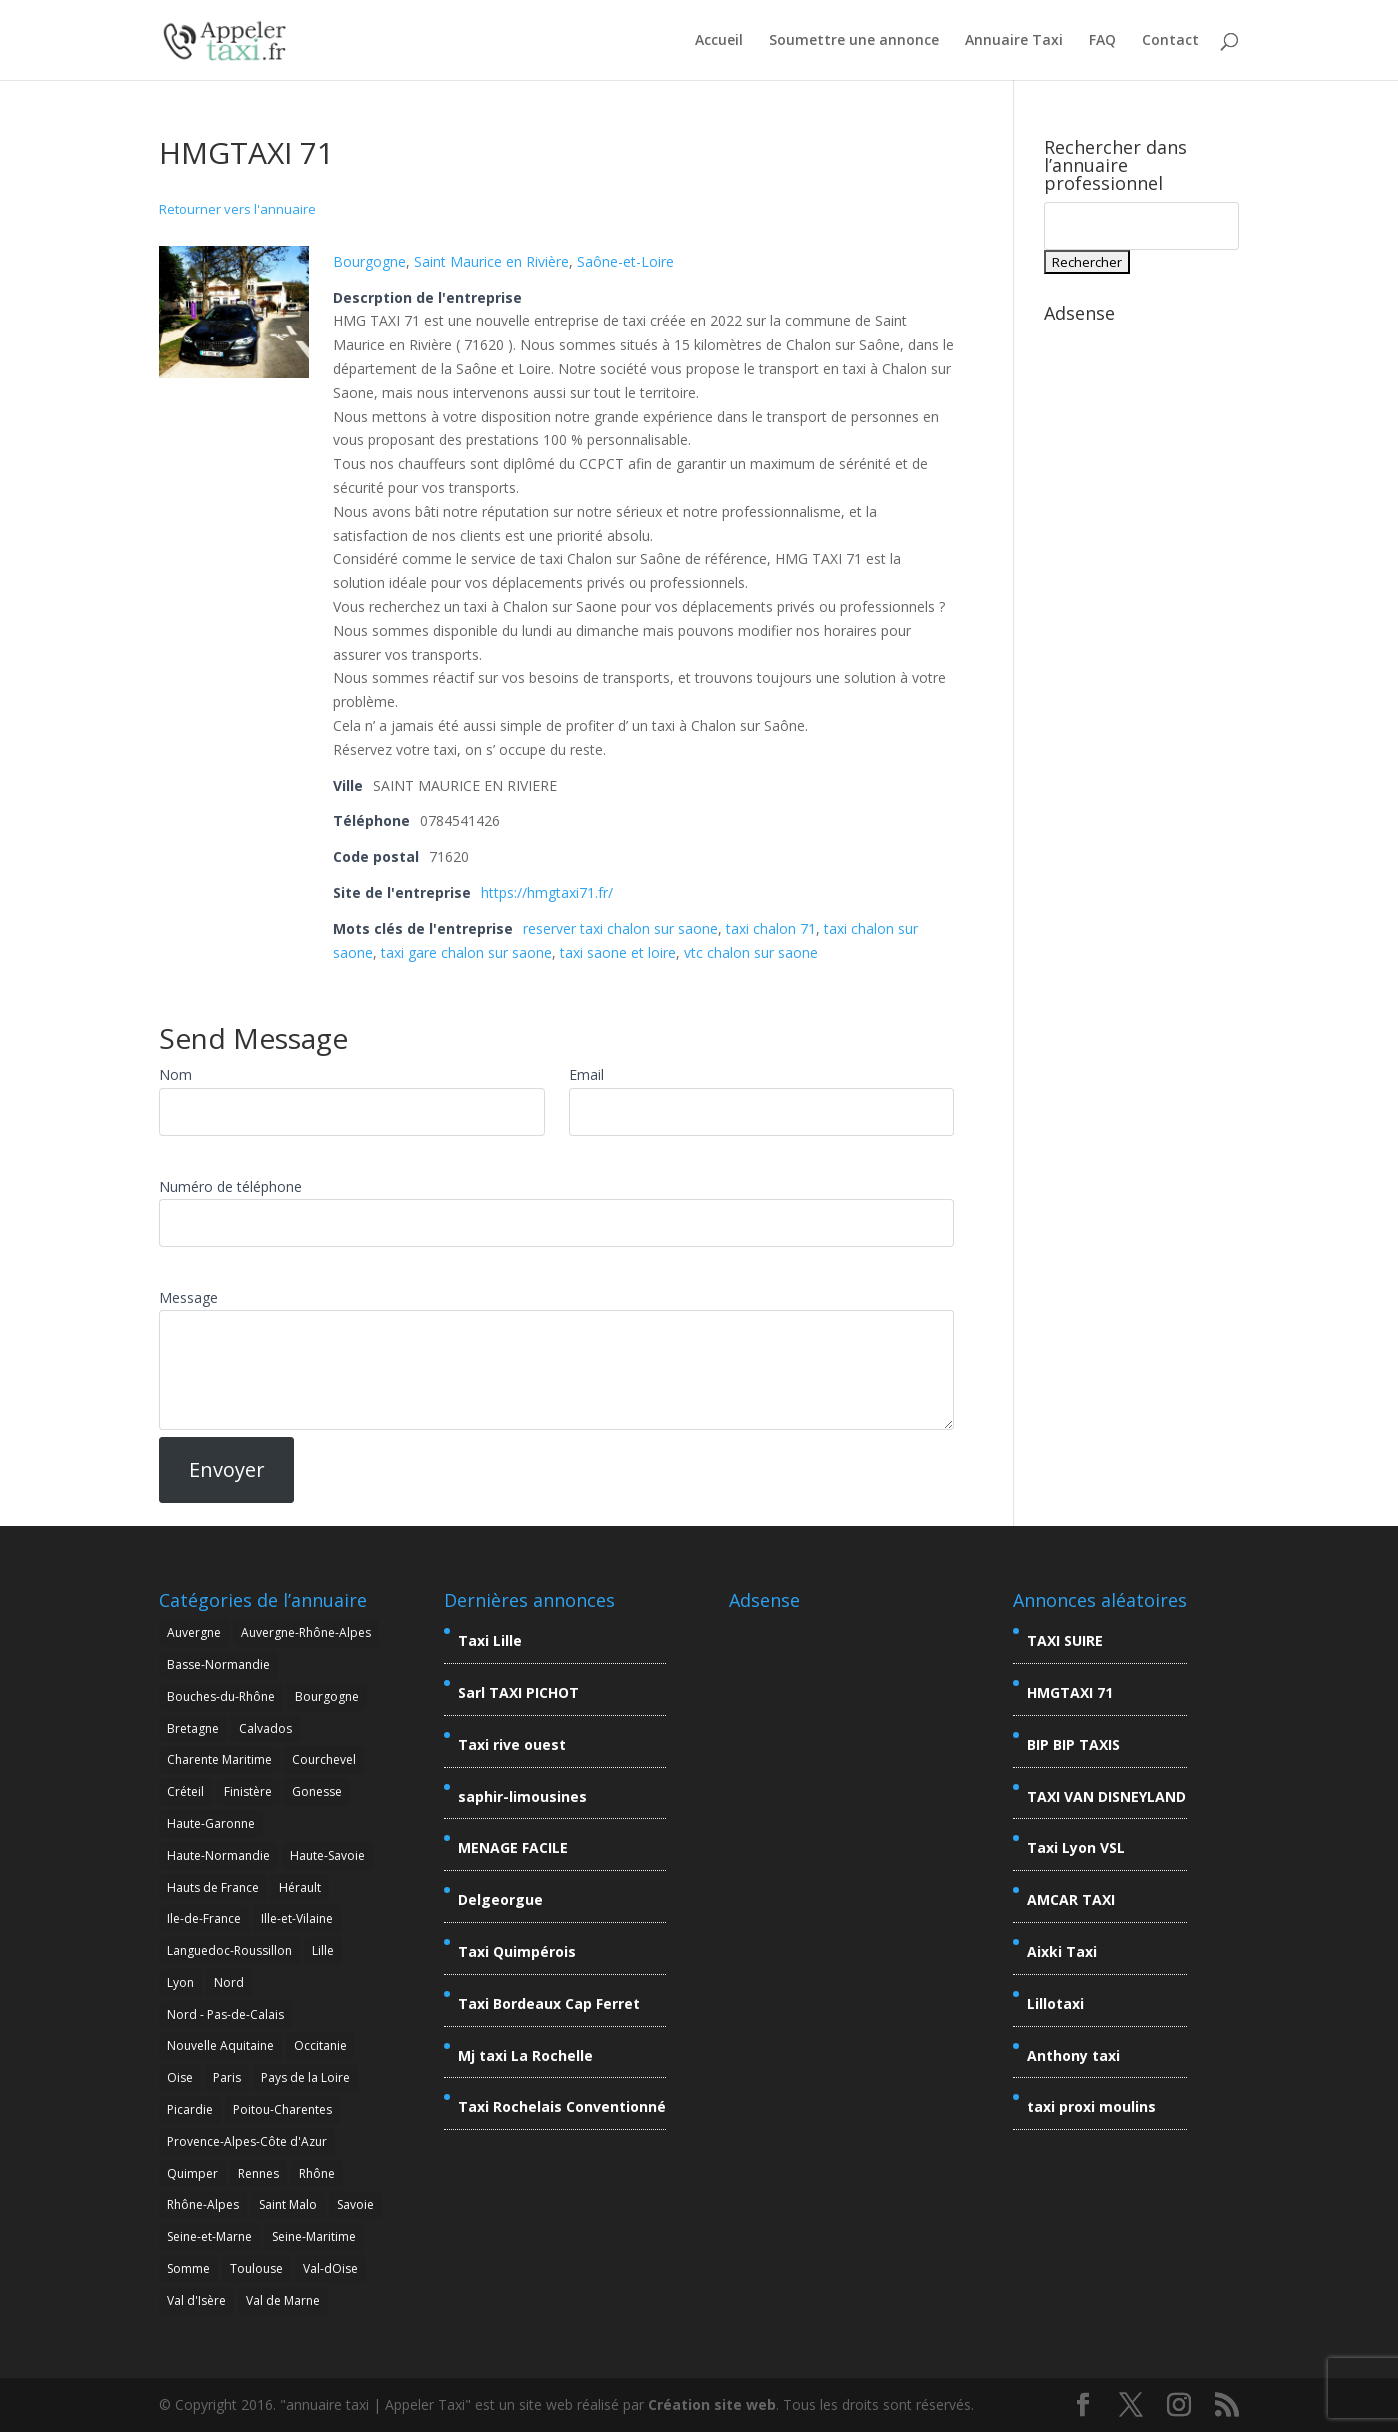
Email (586, 1074)
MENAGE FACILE (513, 1847)
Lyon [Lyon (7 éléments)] (180, 1982)
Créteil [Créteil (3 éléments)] (185, 1791)
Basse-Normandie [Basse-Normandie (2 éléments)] (218, 1664)
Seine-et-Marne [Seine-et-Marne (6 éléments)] (209, 2236)
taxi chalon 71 (771, 928)
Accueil (719, 41)
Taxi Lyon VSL (1076, 1847)
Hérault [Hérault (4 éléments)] (300, 1887)
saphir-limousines (522, 1796)
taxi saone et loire (618, 952)
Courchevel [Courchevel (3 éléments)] (324, 1759)
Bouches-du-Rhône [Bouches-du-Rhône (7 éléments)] (221, 1696)
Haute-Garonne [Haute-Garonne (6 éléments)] (211, 1823)
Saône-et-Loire (625, 261)
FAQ (1102, 41)
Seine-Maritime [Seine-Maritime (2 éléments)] (314, 2236)
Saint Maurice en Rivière (491, 261)
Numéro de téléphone (230, 1186)
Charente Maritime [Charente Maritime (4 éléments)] (219, 1759)
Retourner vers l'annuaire (237, 209)
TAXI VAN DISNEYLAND (1106, 1796)
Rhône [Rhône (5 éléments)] (317, 2173)
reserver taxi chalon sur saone (620, 928)
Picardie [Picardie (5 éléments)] (190, 2109)
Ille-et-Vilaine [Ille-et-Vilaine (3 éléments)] (297, 1918)
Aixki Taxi (1062, 1951)
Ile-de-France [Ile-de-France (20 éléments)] (204, 1918)
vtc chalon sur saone (751, 952)
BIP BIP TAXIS (1073, 1744)
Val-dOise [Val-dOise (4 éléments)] (330, 2268)
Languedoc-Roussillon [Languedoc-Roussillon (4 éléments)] (229, 1950)
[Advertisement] (1141, 632)
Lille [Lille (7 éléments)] (323, 1950)
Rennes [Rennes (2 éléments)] (258, 2173)
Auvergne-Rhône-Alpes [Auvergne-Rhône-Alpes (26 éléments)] (306, 1632)
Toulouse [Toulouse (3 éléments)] (256, 2268)
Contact (1170, 41)
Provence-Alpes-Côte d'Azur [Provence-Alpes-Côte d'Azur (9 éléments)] (247, 2141)
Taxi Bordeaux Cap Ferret (549, 2003)
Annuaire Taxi (1014, 41)
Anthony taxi (1073, 2055)
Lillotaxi (1055, 2003)
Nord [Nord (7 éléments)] (229, 1982)
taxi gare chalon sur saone (466, 952)
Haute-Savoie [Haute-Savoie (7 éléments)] (327, 1855)
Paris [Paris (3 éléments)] (227, 2077)
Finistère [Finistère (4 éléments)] (248, 1791)
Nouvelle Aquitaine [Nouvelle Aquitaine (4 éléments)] (220, 2045)
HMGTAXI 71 (1070, 1692)
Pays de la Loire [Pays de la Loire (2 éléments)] (305, 2077)
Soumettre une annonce (854, 41)
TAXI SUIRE (1065, 1640)
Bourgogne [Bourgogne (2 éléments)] (327, 1696)
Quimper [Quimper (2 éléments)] (192, 2173)
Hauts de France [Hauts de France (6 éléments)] (213, 1887)
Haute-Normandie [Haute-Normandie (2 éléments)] (218, 1855)
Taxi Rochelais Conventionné (562, 2106)
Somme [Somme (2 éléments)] (188, 2268)
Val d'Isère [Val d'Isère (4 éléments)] (196, 2300)
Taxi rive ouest (512, 1744)
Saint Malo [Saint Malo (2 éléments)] (288, 2204)
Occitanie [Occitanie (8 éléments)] (320, 2045)
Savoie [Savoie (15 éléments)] (355, 2204)
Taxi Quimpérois (517, 1951)
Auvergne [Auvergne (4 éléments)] (194, 1632)
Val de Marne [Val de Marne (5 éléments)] (283, 2300)
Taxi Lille (490, 1640)
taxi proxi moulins (1091, 2106)
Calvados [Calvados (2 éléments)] (265, 1728)
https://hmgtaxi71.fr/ (547, 892)
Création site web (712, 2404)
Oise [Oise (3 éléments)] (180, 2077)
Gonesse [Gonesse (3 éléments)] (317, 1791)
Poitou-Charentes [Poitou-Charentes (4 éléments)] (282, 2109)
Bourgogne (369, 261)
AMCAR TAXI (1071, 1899)
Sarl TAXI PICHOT (518, 1692)
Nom (175, 1074)
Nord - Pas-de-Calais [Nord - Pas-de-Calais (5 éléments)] (225, 2014)
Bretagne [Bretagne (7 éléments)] (193, 1728)
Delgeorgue (500, 1899)
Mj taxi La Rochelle (525, 2055)
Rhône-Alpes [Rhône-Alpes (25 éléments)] (203, 2204)
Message (188, 1297)
